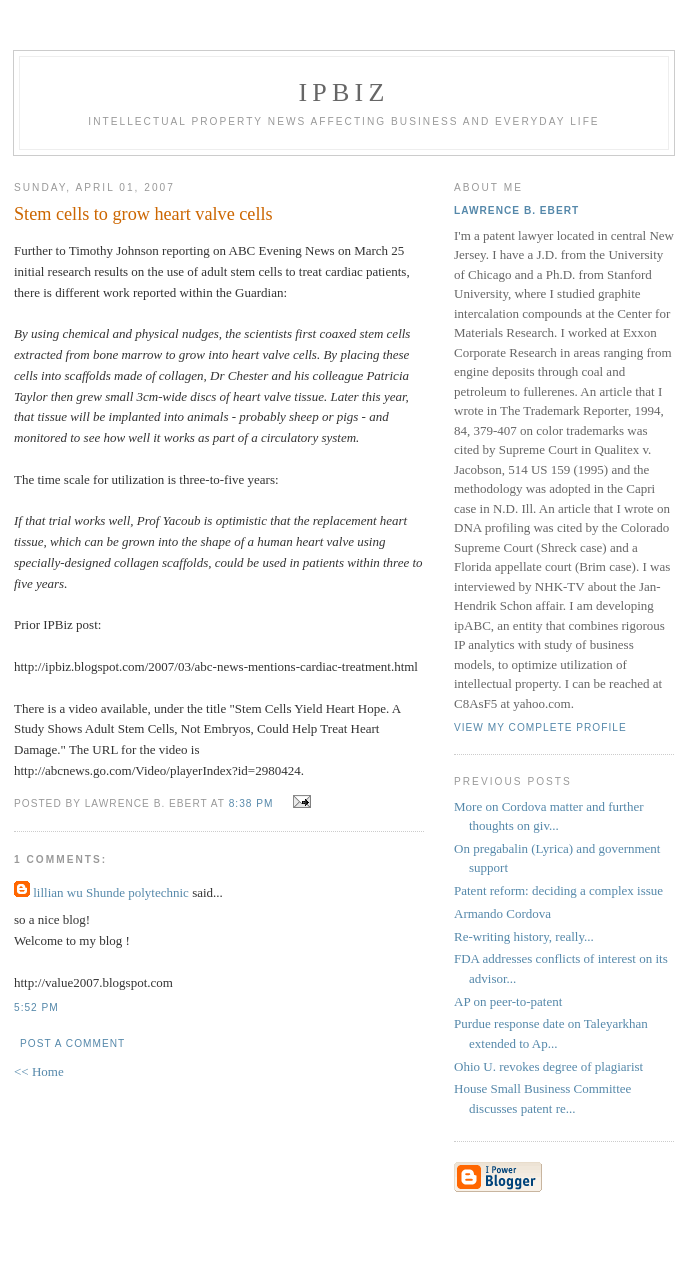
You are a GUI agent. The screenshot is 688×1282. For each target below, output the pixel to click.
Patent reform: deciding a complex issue (558, 890)
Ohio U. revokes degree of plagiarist (548, 1066)
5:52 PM (36, 1007)
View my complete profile (540, 727)
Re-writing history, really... (524, 936)
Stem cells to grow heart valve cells (143, 214)
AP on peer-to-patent (508, 1001)
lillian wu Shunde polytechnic (111, 892)
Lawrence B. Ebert (516, 210)
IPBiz (344, 92)
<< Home (39, 1071)
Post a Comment (72, 1043)
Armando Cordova (502, 913)
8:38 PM (251, 803)
